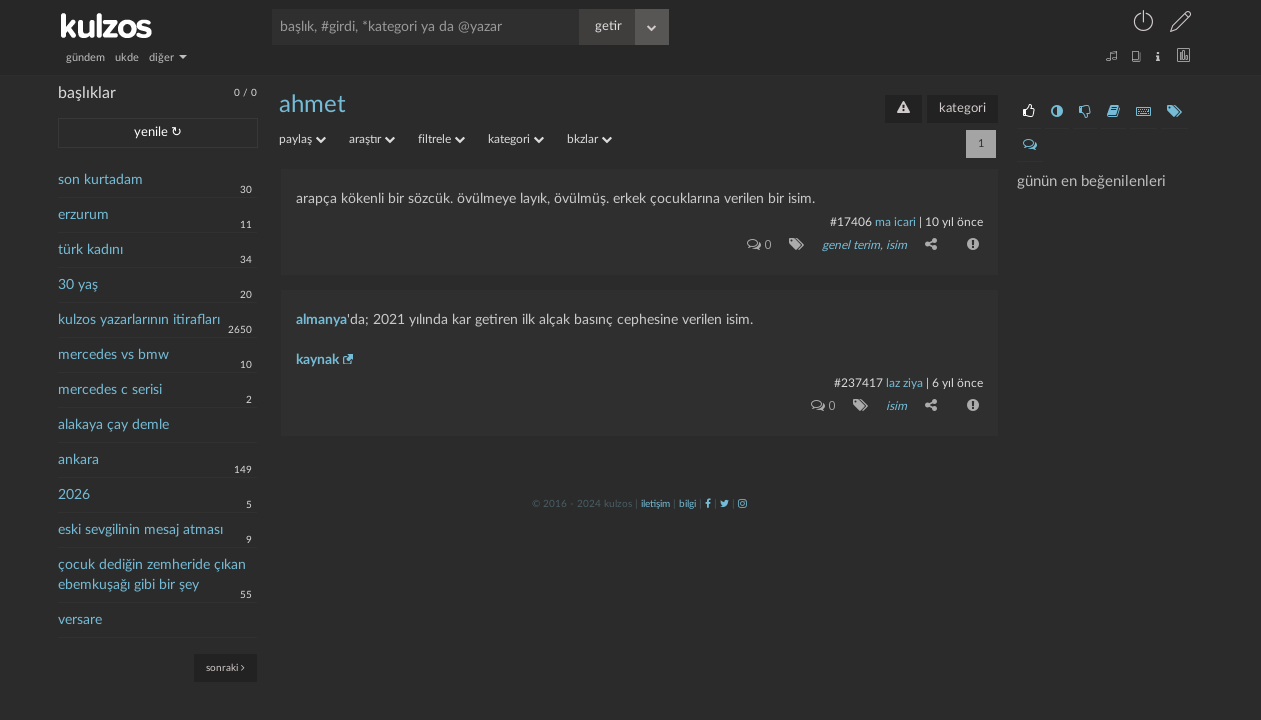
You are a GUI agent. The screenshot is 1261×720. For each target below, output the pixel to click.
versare (80, 620)
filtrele (441, 139)
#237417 (858, 383)
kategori (962, 108)
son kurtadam (100, 180)
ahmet (312, 105)
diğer (168, 57)
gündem (85, 57)
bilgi (687, 504)
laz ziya (904, 383)
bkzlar (589, 139)
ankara (78, 460)
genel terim (851, 245)
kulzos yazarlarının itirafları (139, 320)
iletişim (655, 504)
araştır (372, 139)
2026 (74, 495)
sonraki (225, 667)
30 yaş (78, 285)
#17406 (851, 222)
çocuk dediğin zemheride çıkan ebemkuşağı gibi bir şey (152, 575)
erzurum (83, 215)
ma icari (895, 222)
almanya (321, 320)
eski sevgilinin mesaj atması (140, 530)
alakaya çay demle (113, 425)
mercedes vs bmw (113, 355)
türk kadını (90, 250)
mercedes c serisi (110, 390)
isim (896, 245)
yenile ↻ (158, 132)
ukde (127, 57)
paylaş (302, 139)
